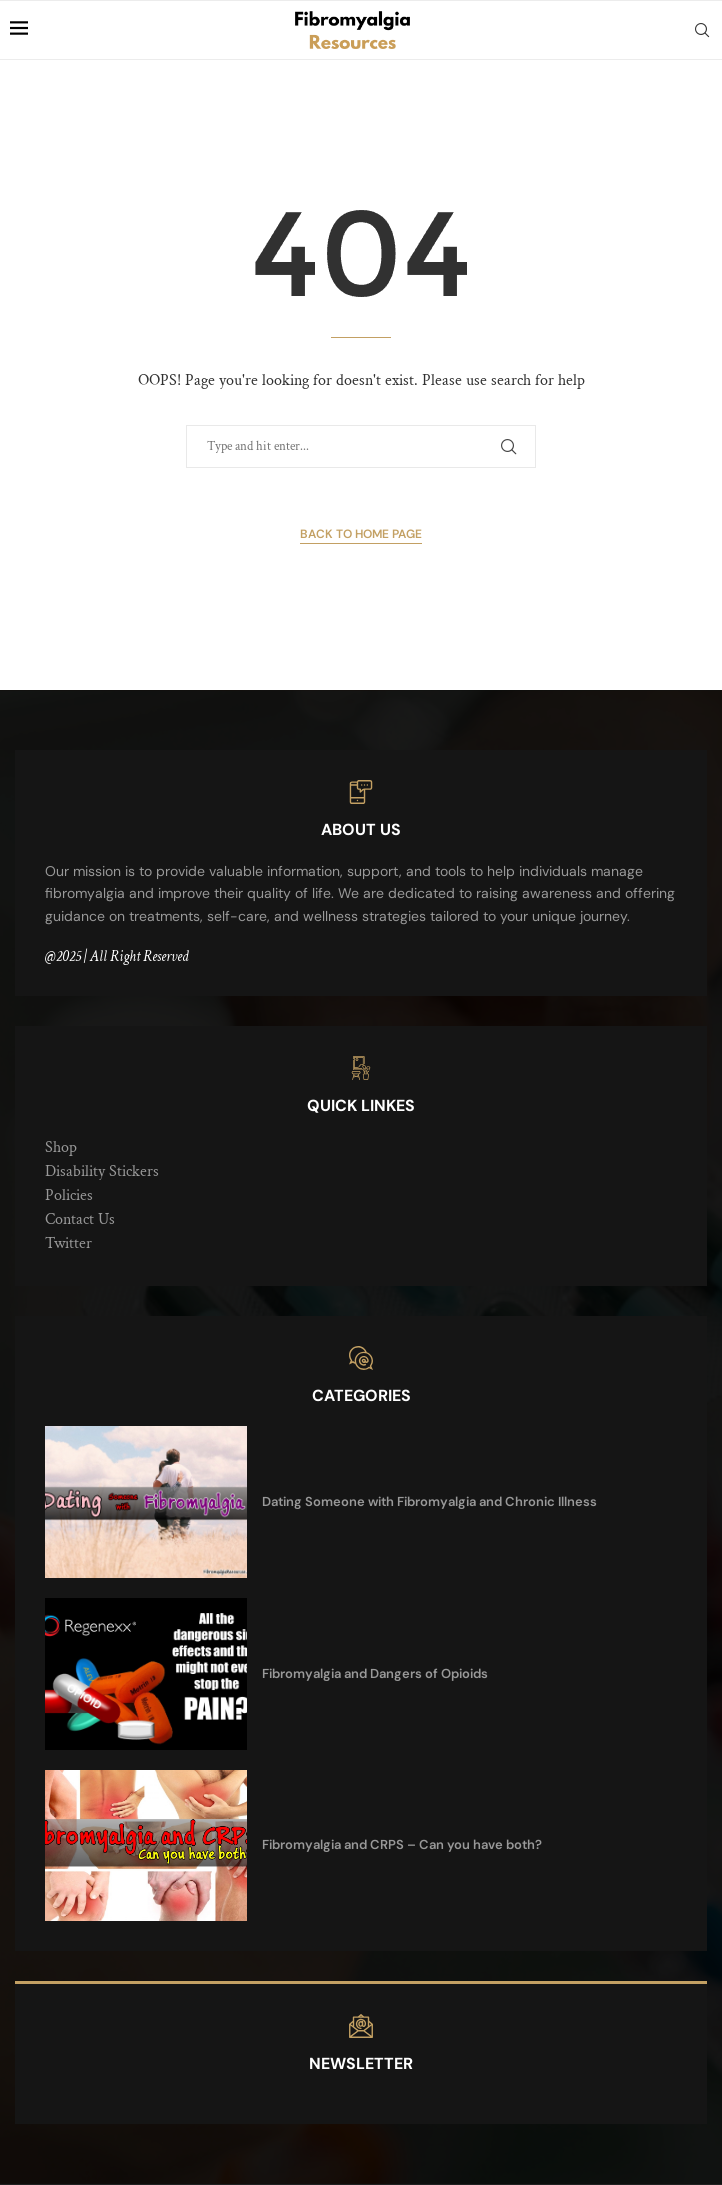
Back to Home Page (361, 534)
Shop (61, 1147)
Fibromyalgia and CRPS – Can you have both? (402, 1844)
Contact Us (80, 1219)
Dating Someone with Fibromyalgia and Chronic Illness (429, 1501)
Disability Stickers (102, 1171)
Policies (69, 1195)
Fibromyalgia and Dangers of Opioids (375, 1673)
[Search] (702, 30)
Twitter (68, 1243)
